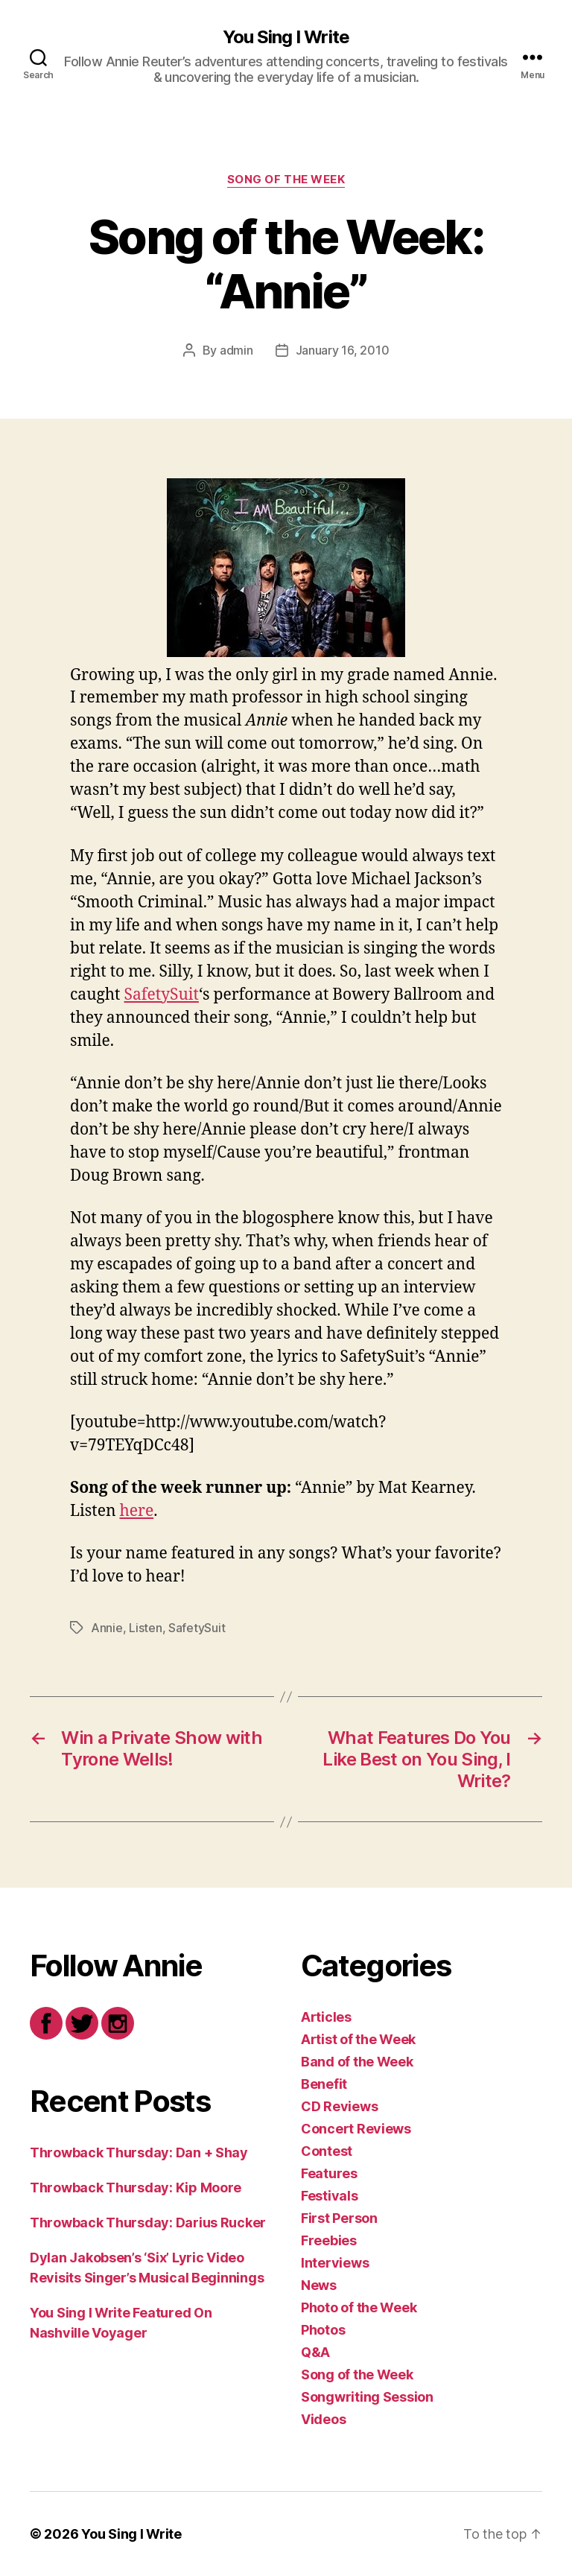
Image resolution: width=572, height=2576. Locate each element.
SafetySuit (161, 995)
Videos (323, 2419)
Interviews (335, 2263)
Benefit (324, 2084)
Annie (107, 1627)
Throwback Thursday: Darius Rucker (148, 2222)
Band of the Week (357, 2061)
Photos (323, 2330)
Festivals (329, 2196)
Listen (145, 1627)
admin (236, 350)
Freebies (329, 2240)
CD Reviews (339, 2106)
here (136, 1511)
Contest (326, 2151)
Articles (326, 2017)
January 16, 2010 (343, 350)
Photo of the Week (358, 2307)
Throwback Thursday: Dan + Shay (139, 2152)
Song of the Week (286, 179)
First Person (339, 2218)
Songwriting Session (367, 2397)
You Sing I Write (286, 37)
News (319, 2285)
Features (329, 2173)
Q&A (315, 2352)
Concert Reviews (356, 2128)
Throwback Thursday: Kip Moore (135, 2187)
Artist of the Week (358, 2039)
